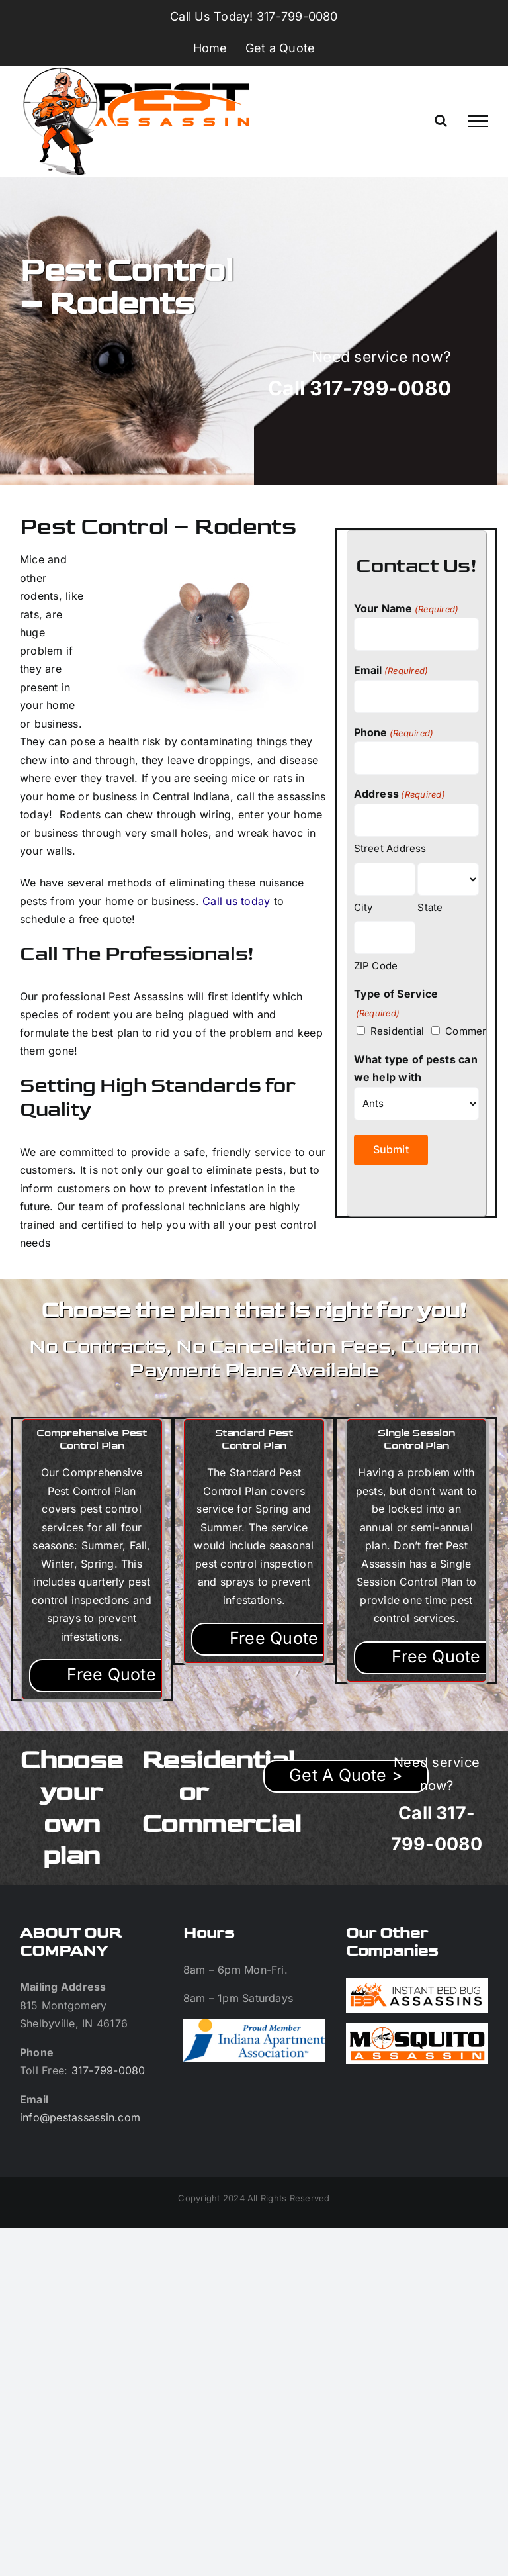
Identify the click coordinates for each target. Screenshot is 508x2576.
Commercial (463, 1031)
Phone (394, 733)
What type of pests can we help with (416, 1068)
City (363, 907)
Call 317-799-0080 (359, 388)
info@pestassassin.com (80, 2117)
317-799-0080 (108, 2070)
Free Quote (111, 1674)
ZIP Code (376, 965)
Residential (386, 1031)
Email (391, 670)
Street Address (390, 848)
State (430, 907)
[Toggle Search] (441, 120)
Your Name (406, 609)
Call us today (236, 901)
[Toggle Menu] (478, 121)
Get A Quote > (346, 1775)
